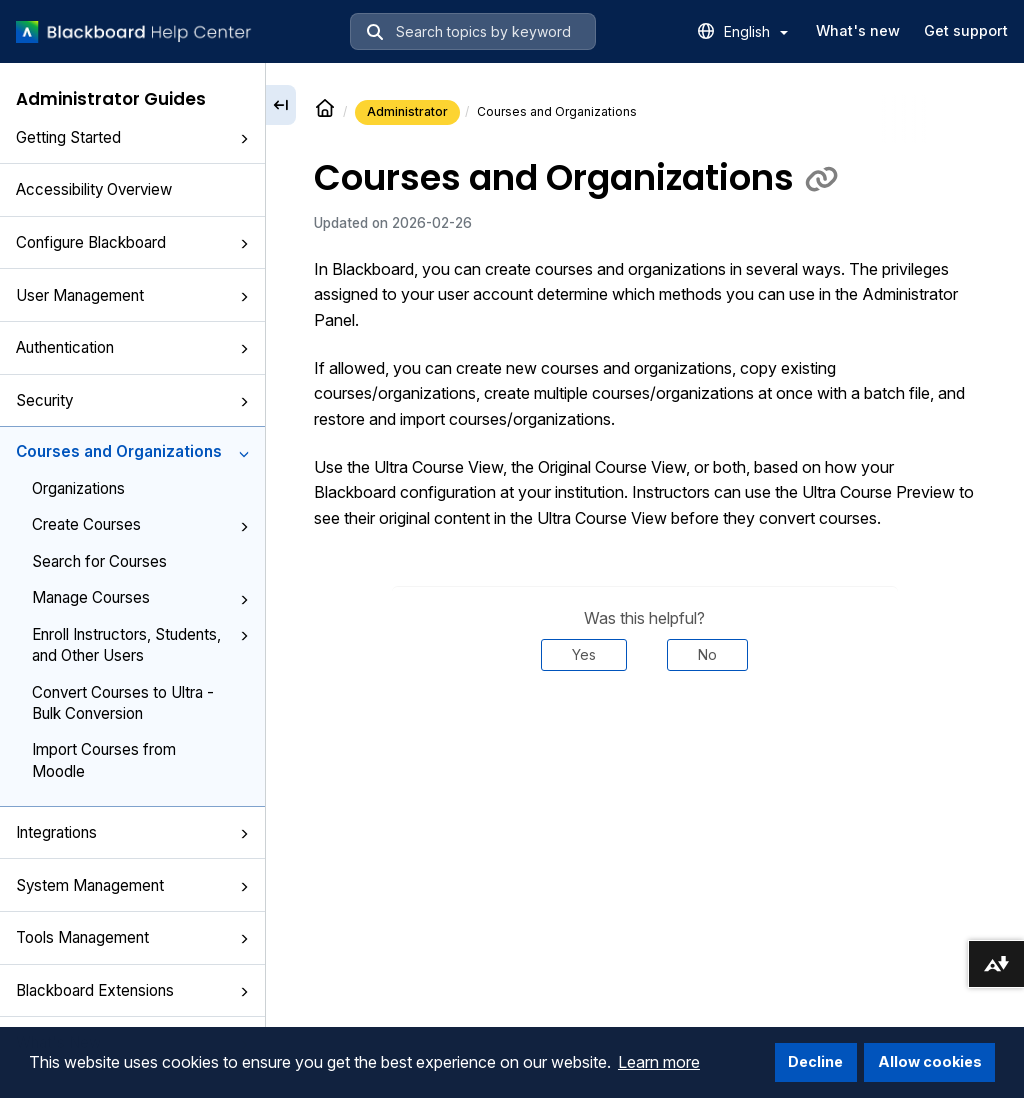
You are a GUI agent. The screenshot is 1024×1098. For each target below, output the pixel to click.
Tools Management (132, 937)
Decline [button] (815, 1061)
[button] (244, 139)
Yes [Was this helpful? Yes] (584, 654)
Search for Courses (99, 561)
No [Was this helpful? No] (707, 654)
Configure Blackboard (132, 242)
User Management (132, 295)
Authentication (132, 347)
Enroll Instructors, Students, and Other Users (140, 645)
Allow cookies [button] (930, 1061)
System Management (132, 885)
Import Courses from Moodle (104, 760)
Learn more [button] (659, 1062)
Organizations (78, 488)
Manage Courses (140, 597)
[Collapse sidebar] (281, 105)
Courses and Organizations (132, 451)
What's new (858, 30)
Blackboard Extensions (132, 990)
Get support (966, 30)
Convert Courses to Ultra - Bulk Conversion (123, 703)
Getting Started (132, 137)
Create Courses (140, 524)
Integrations (132, 832)
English (756, 31)
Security (132, 400)
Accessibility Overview (94, 189)
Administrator (407, 111)
